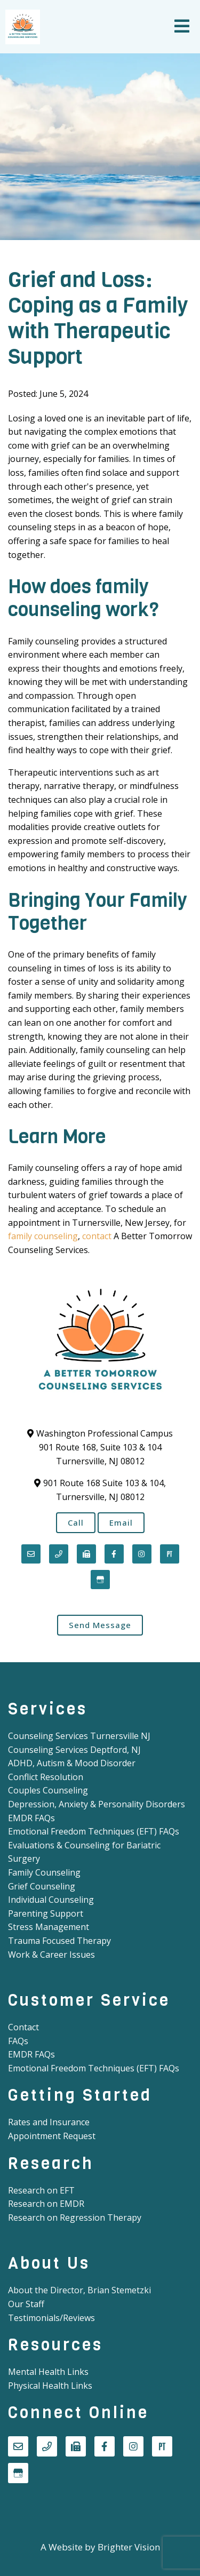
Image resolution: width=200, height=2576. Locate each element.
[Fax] (86, 1554)
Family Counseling (44, 1872)
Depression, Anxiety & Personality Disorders (96, 1804)
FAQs (18, 2041)
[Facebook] (114, 1554)
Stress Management (48, 1927)
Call (76, 1522)
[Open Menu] (181, 27)
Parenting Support (45, 1913)
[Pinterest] (169, 1554)
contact (96, 1236)
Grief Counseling (41, 1886)
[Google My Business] (100, 1579)
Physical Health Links (50, 2385)
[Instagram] (141, 1554)
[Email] (31, 1554)
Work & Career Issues (51, 1954)
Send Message (100, 1625)
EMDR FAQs (31, 1818)
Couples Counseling (48, 1790)
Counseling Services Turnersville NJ (79, 1736)
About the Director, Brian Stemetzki (79, 2290)
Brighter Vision (129, 2547)
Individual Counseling (51, 1899)
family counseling (43, 1236)
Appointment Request (51, 2136)
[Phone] (58, 1554)
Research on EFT (41, 2190)
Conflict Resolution (45, 1777)
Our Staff (26, 2304)
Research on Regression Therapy (74, 2217)
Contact (23, 2027)
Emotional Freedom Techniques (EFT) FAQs (93, 1831)
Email (121, 1522)
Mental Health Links (48, 2372)
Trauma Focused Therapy (59, 1941)
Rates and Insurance (49, 2122)
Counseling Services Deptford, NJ (74, 1750)
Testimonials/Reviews (51, 2318)
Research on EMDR (46, 2204)
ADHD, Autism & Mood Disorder (71, 1763)
